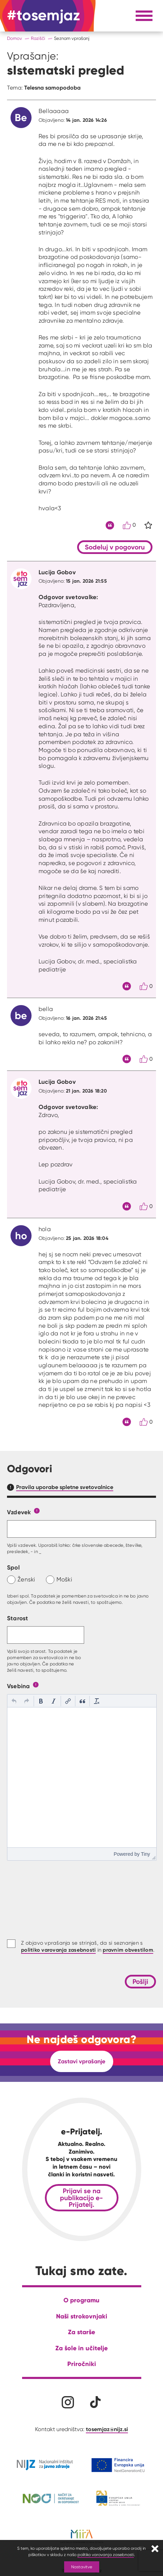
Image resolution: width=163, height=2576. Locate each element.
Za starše (81, 2332)
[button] (14, 1701)
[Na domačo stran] (43, 15)
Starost (17, 1618)
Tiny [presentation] (145, 1854)
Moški (64, 1579)
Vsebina (18, 1686)
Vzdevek (19, 1512)
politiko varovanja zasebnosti (105, 2554)
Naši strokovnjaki (81, 2316)
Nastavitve (81, 2566)
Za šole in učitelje (81, 2348)
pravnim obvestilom (128, 1949)
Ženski (26, 1579)
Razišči (38, 38)
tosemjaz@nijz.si (107, 2429)
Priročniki (81, 2364)
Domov (14, 38)
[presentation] (14, 1701)
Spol (13, 1567)
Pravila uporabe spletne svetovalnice (64, 1486)
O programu (81, 2300)
